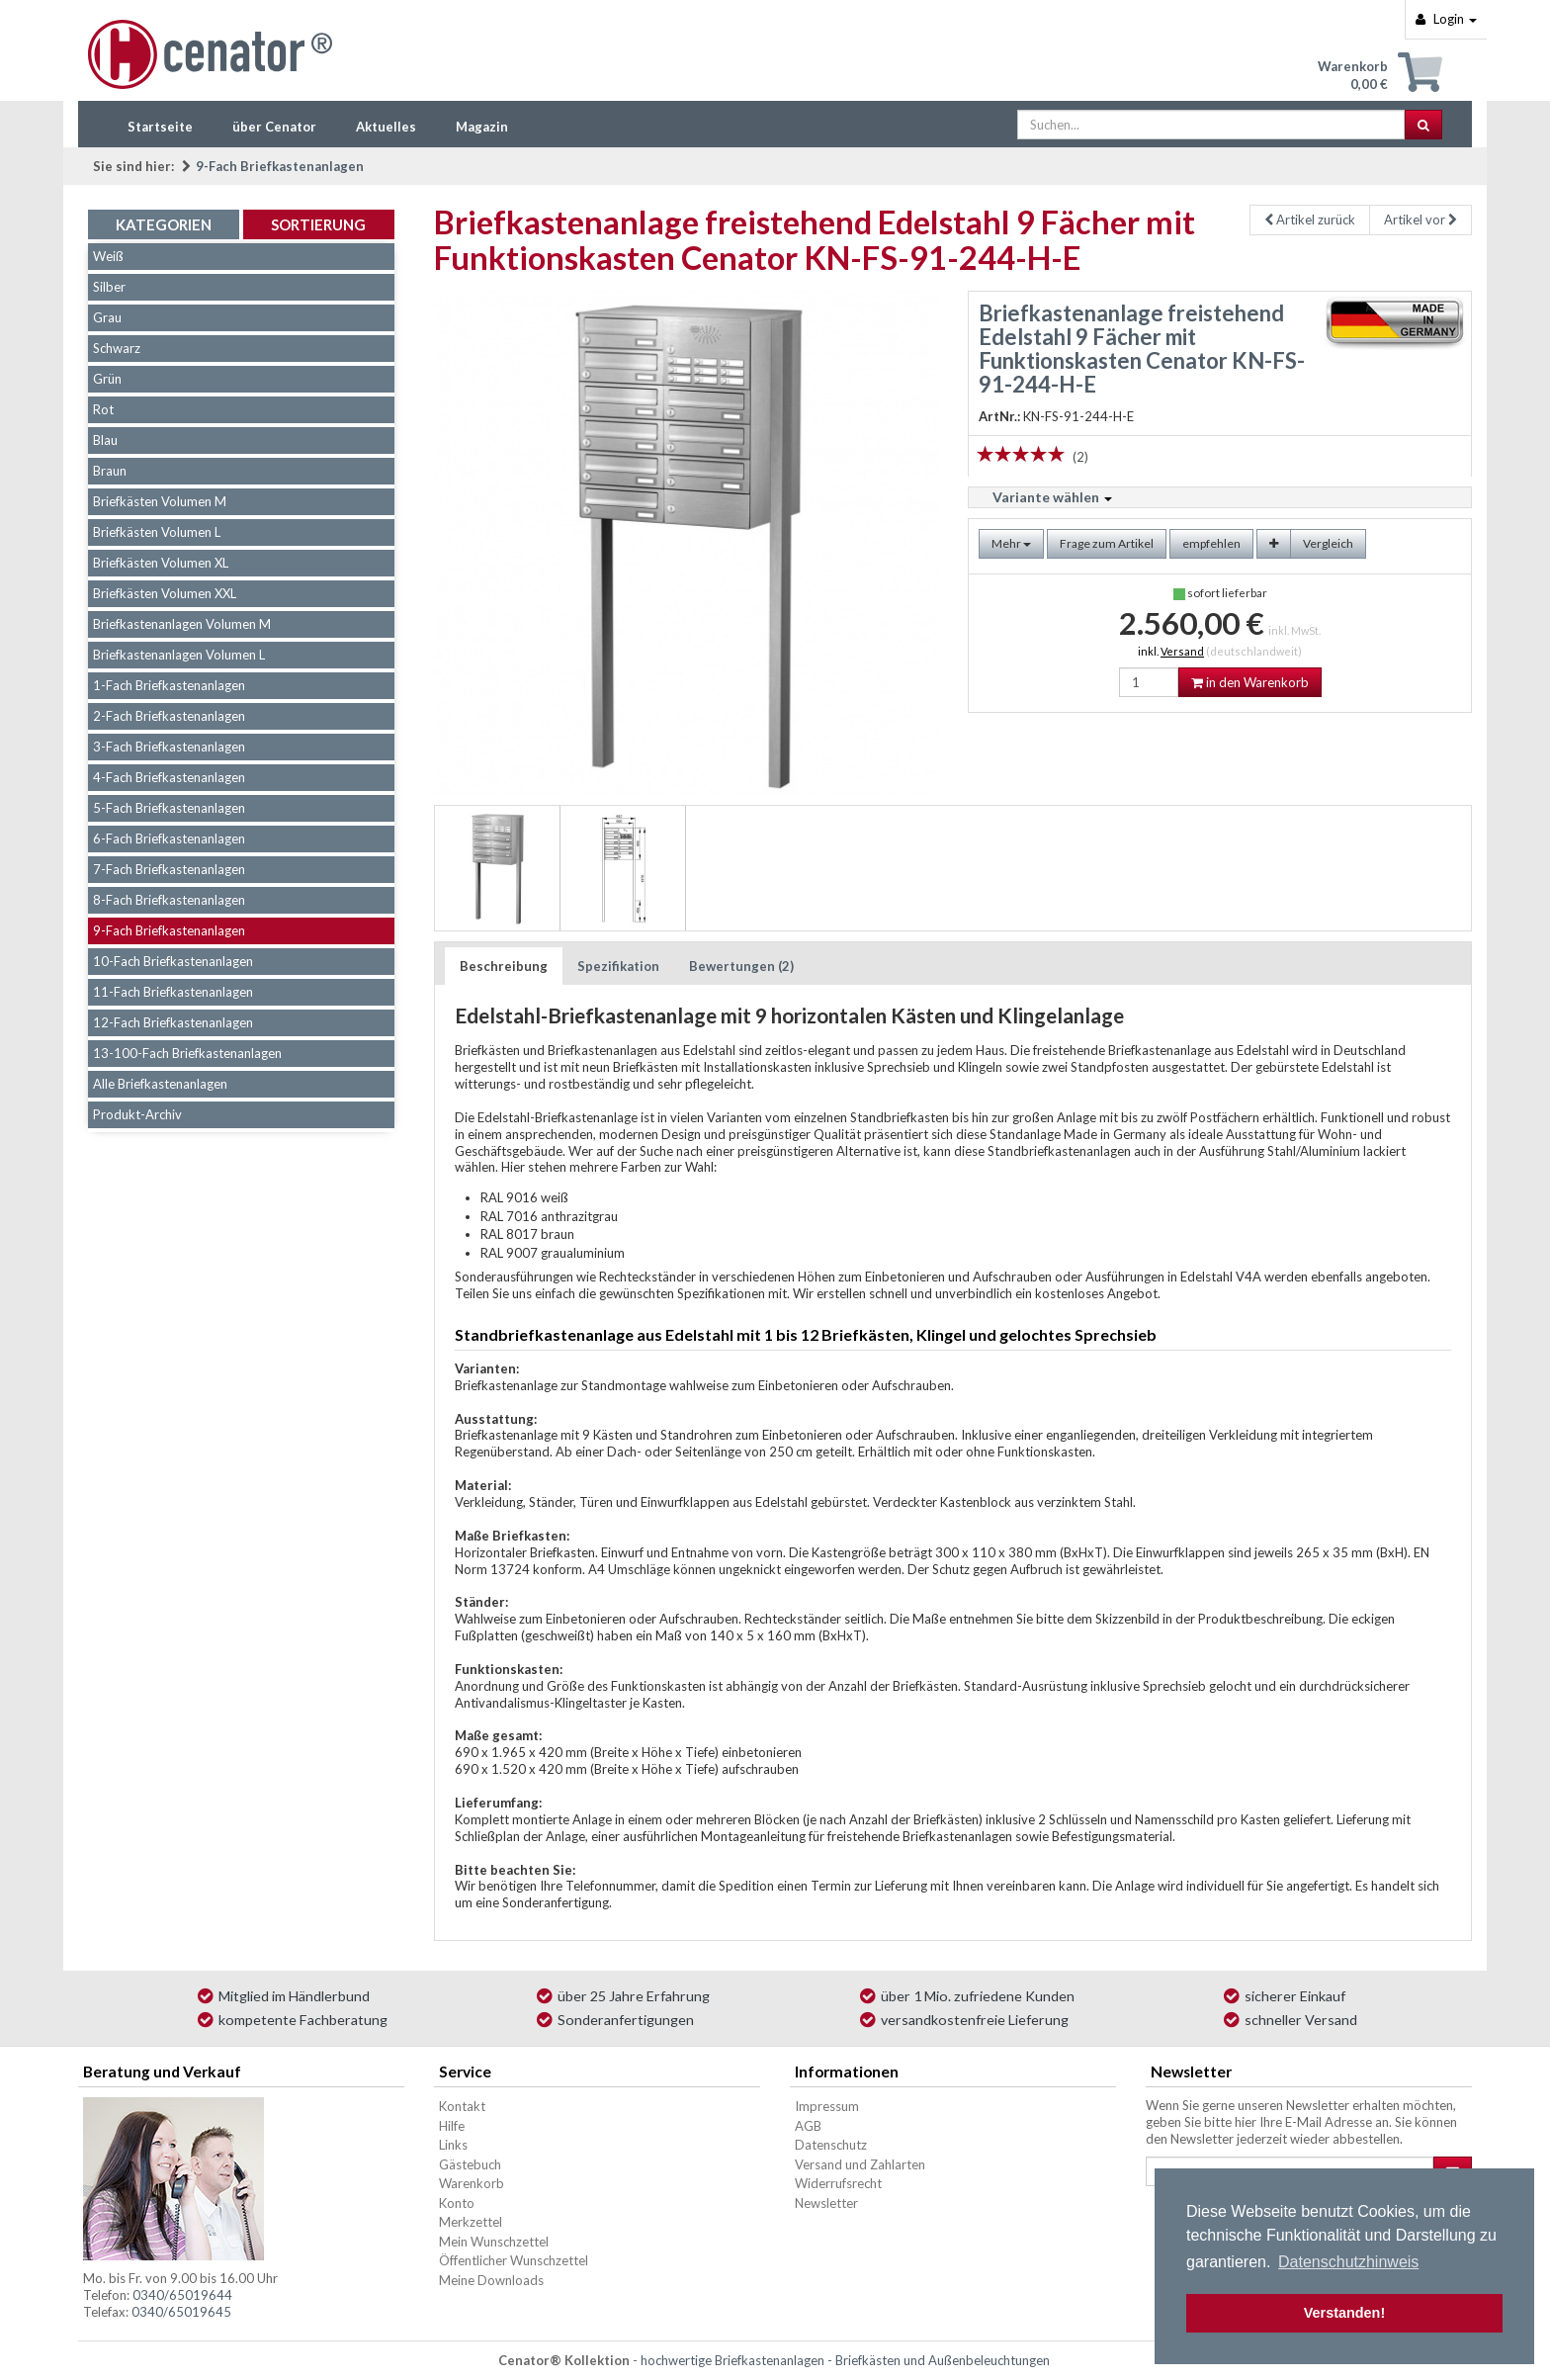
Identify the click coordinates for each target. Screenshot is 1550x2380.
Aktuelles (386, 126)
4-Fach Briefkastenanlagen (169, 777)
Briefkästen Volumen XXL (164, 593)
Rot (103, 409)
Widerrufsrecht (838, 2183)
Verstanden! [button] (1344, 2313)
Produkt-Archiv (137, 1114)
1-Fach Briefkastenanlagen (169, 685)
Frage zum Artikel (1107, 543)
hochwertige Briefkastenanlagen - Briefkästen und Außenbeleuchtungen (845, 2360)
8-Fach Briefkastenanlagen (169, 900)
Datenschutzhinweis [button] (1348, 2261)
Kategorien (164, 224)
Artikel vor (1420, 219)
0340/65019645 (181, 2312)
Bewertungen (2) (741, 966)
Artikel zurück (1309, 219)
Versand (1182, 651)
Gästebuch (470, 2164)
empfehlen (1211, 543)
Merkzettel (470, 2222)
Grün (107, 379)
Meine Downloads (491, 2280)
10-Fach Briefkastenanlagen (173, 961)
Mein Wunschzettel (494, 2241)
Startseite (160, 126)
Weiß (108, 256)
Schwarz (116, 348)
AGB (808, 2126)
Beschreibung (504, 966)
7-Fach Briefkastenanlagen (169, 869)
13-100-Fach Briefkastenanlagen (187, 1053)
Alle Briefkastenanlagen (160, 1084)
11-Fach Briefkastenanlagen (173, 992)
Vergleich (1328, 543)
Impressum (827, 2106)
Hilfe (452, 2126)
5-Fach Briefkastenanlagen (169, 808)
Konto (456, 2203)
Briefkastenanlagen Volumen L (179, 654)
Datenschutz (831, 2145)
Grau (107, 317)
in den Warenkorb (1250, 682)
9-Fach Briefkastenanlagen (280, 166)
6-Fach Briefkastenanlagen (169, 838)
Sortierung (318, 224)
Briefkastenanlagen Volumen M (182, 624)
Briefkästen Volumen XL (160, 563)
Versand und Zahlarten (860, 2164)
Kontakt (462, 2106)
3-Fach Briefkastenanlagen (169, 746)
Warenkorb (471, 2183)
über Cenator (274, 126)
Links (453, 2145)
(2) (1080, 457)
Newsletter (826, 2203)
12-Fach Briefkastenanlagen (173, 1022)
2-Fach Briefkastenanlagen (169, 716)
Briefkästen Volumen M (159, 501)
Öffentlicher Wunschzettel (513, 2260)
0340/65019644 (182, 2295)
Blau (105, 440)
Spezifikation (618, 966)
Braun (110, 471)
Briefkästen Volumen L (156, 532)
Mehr (1011, 543)
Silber (109, 287)
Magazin (482, 126)
